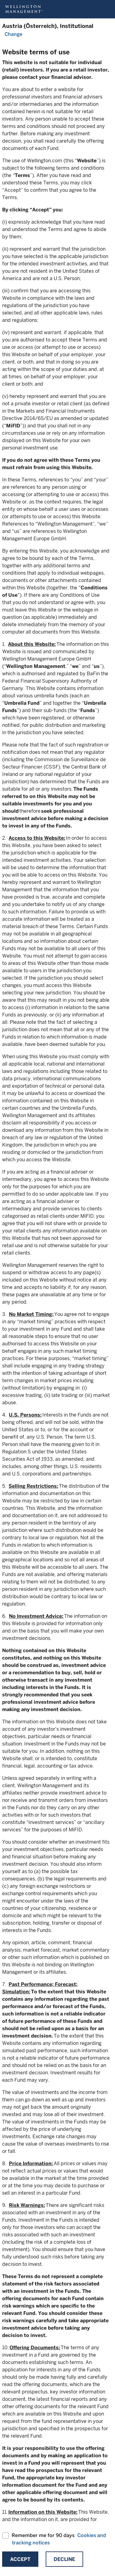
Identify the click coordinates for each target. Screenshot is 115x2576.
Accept (20, 2559)
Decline (64, 2559)
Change (13, 34)
